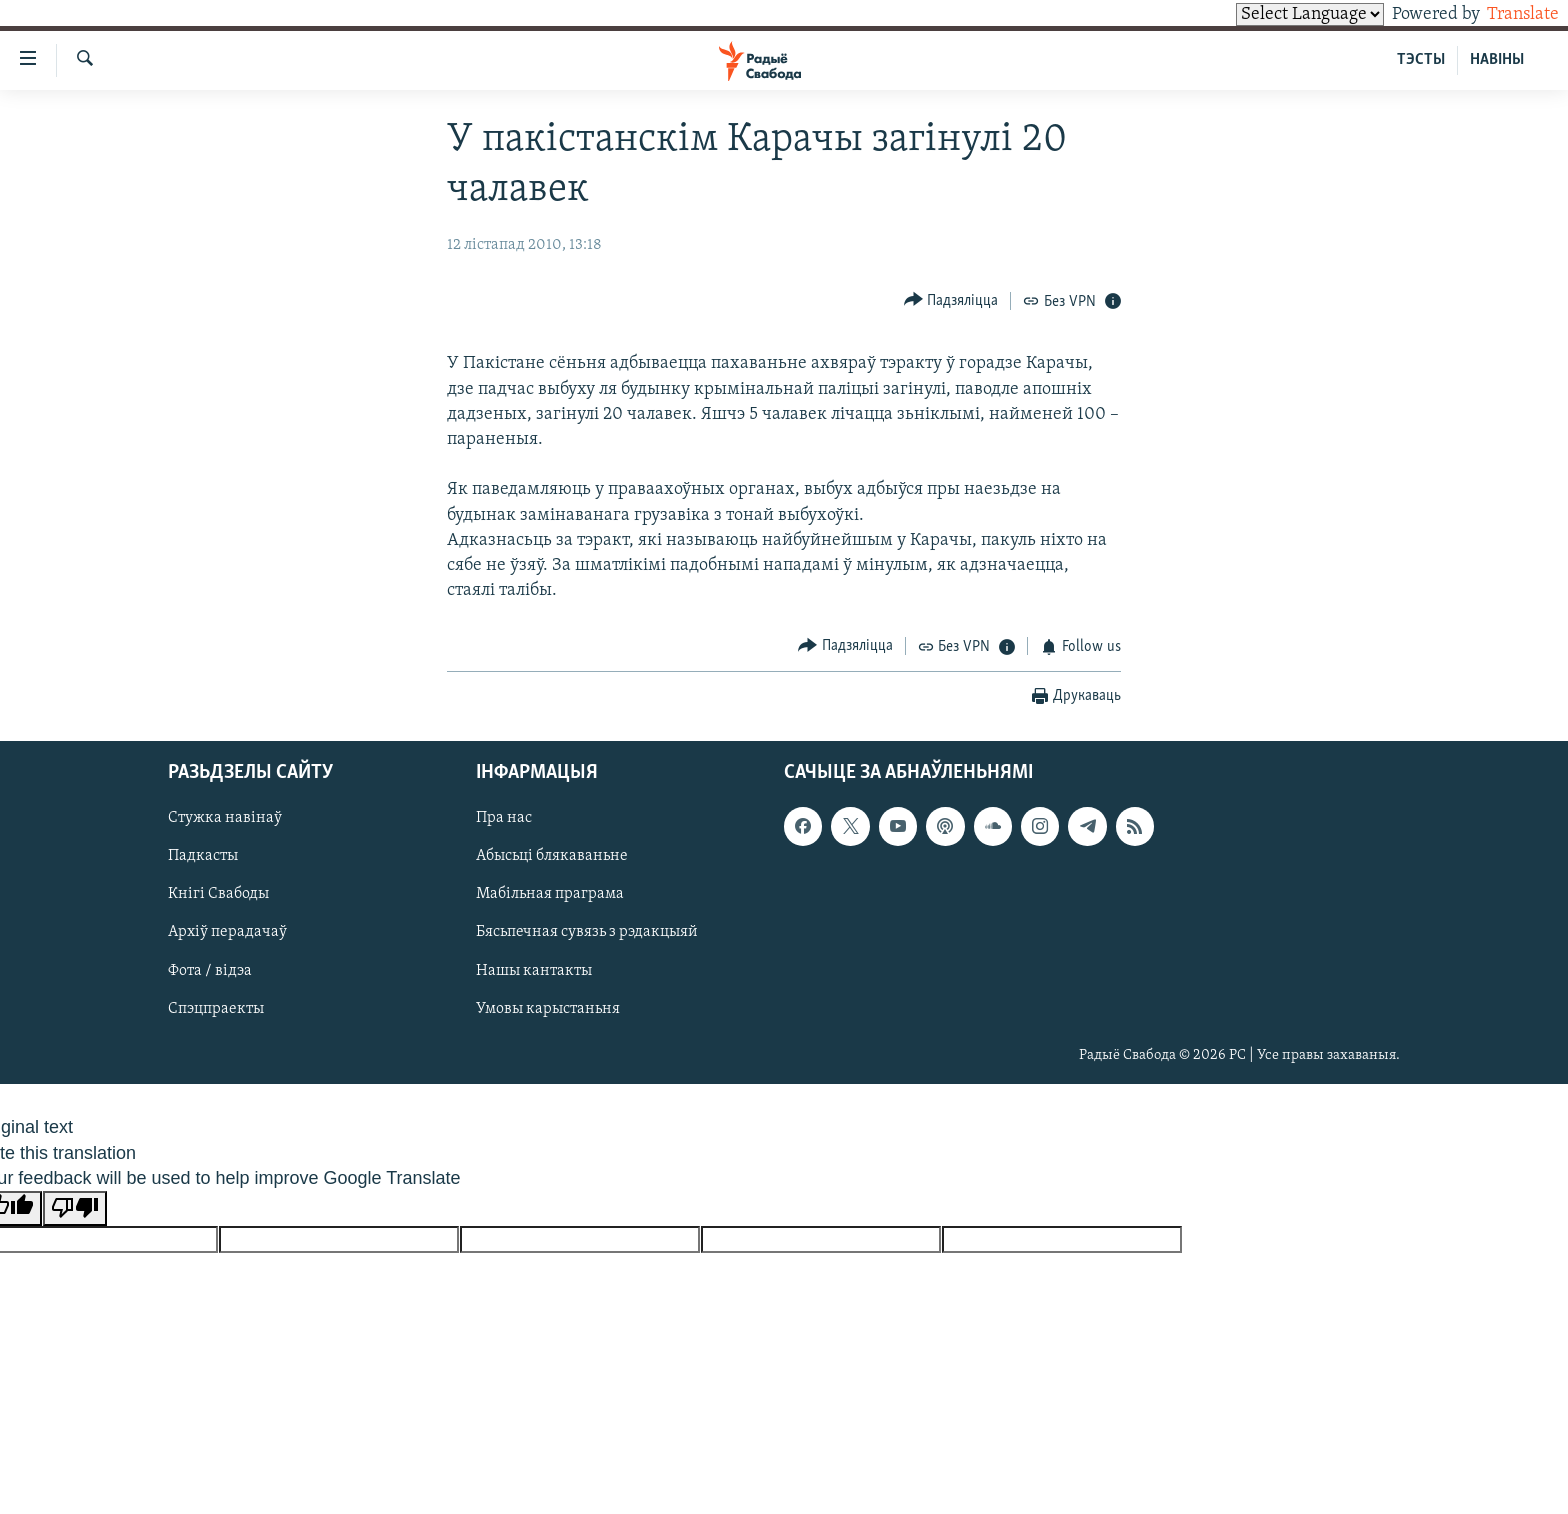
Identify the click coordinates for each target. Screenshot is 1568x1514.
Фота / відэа (210, 971)
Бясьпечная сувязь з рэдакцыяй (587, 933)
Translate (1504, 14)
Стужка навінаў (225, 818)
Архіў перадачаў (227, 933)
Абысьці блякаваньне (552, 857)
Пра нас (504, 818)
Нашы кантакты (534, 971)
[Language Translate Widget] (1276, 14)
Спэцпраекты (216, 1009)
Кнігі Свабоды (218, 895)
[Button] (951, 300)
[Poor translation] (75, 1208)
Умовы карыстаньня (548, 1009)
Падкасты (203, 857)
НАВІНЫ (1497, 60)
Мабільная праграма (550, 895)
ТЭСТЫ (1421, 60)
